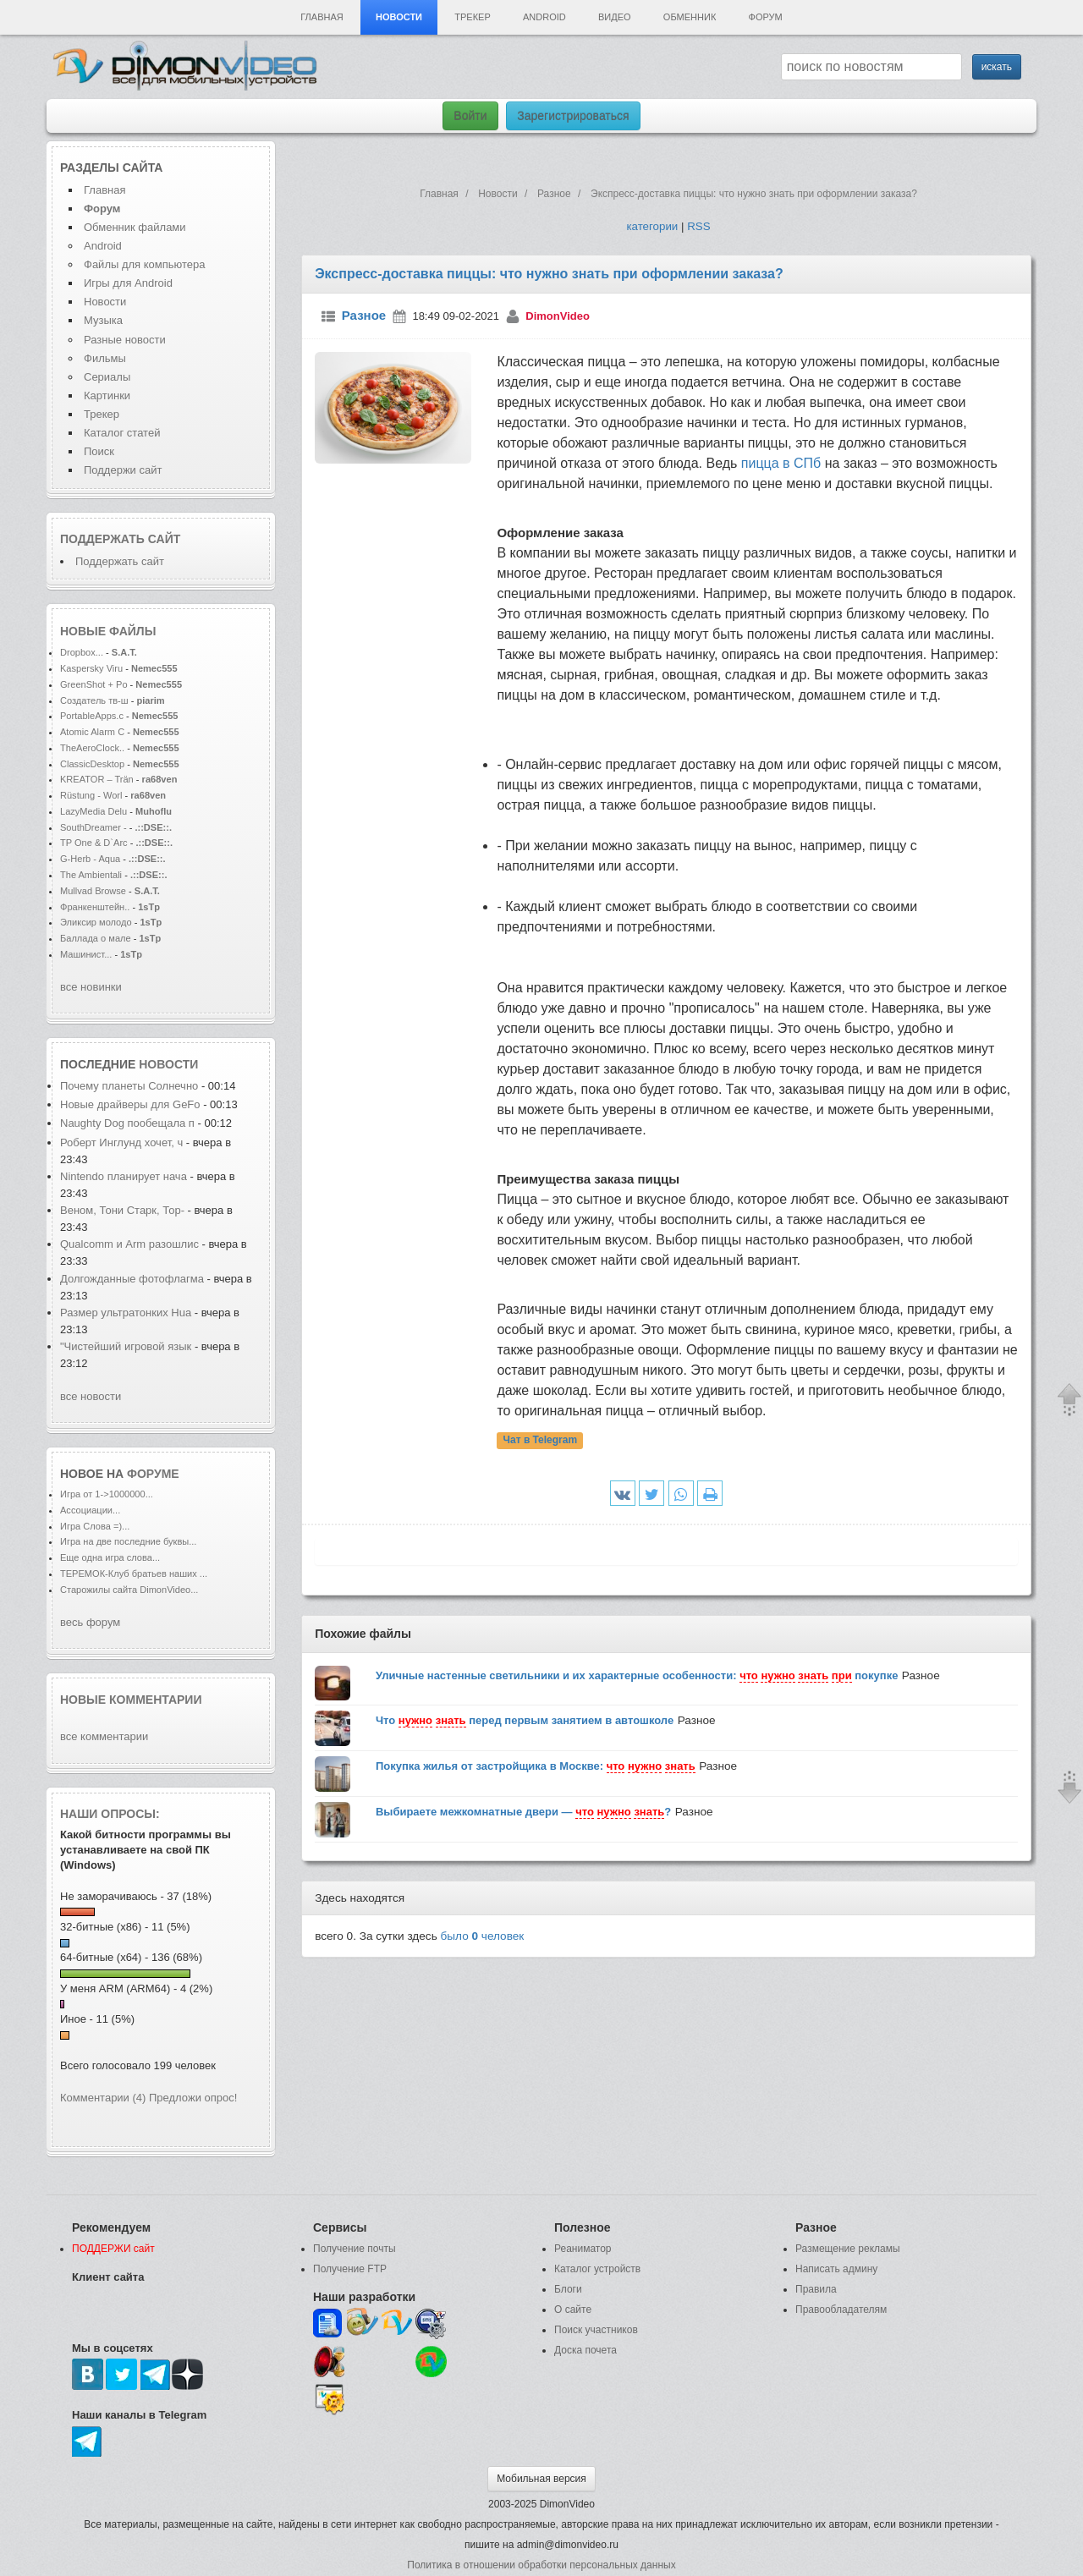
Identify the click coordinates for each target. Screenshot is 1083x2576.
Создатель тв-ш (94, 700)
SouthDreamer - (93, 827)
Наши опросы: (110, 1814)
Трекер (472, 17)
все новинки (91, 986)
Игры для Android (128, 283)
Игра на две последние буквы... (128, 1541)
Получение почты (354, 2249)
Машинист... (86, 954)
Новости (399, 17)
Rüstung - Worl (91, 795)
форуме (153, 1473)
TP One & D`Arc (94, 843)
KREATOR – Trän (97, 779)
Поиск (99, 451)
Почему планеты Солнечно (129, 1085)
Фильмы (105, 358)
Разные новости (125, 339)
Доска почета (585, 2350)
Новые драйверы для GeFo (130, 1104)
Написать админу (836, 2269)
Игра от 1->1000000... (106, 1494)
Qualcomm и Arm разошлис (129, 1244)
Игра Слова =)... (94, 1526)
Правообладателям (841, 2309)
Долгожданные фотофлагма (132, 1278)
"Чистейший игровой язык (125, 1346)
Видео (614, 17)
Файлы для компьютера (145, 264)
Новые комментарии (131, 1699)
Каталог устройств (597, 2269)
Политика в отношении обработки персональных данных (541, 2565)
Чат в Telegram (540, 1441)
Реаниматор (583, 2249)
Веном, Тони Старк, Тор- (122, 1210)
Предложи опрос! (193, 2097)
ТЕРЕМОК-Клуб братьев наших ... (133, 1573)
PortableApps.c (92, 716)
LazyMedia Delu (93, 811)
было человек (483, 1936)
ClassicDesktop (92, 764)
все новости (90, 1396)
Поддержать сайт (120, 539)
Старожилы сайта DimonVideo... (129, 1590)
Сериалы (107, 377)
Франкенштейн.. (94, 907)
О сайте (572, 2309)
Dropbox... (81, 652)
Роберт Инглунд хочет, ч (121, 1142)
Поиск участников (596, 2330)
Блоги (568, 2289)
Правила (816, 2289)
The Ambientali (91, 875)
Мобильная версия (541, 2479)
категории (652, 226)
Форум (766, 17)
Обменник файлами (135, 227)
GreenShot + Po (94, 684)
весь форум (90, 1622)
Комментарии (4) (103, 2097)
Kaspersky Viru (91, 668)
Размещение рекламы (847, 2249)
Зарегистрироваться (573, 116)
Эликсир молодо (96, 922)
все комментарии (104, 1736)
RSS (698, 226)
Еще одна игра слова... (110, 1557)
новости (168, 1064)
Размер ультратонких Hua (125, 1312)
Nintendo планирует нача (123, 1176)
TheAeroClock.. (92, 748)
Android (544, 17)
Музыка (103, 320)
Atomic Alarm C (92, 732)
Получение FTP (350, 2269)
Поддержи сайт (123, 470)
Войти (470, 116)
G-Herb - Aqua (91, 859)
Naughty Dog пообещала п (127, 1123)
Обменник (689, 17)
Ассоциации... (90, 1510)
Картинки (107, 395)
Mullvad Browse (93, 891)
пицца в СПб (781, 463)
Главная (321, 17)
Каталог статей (122, 432)
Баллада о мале (95, 938)
